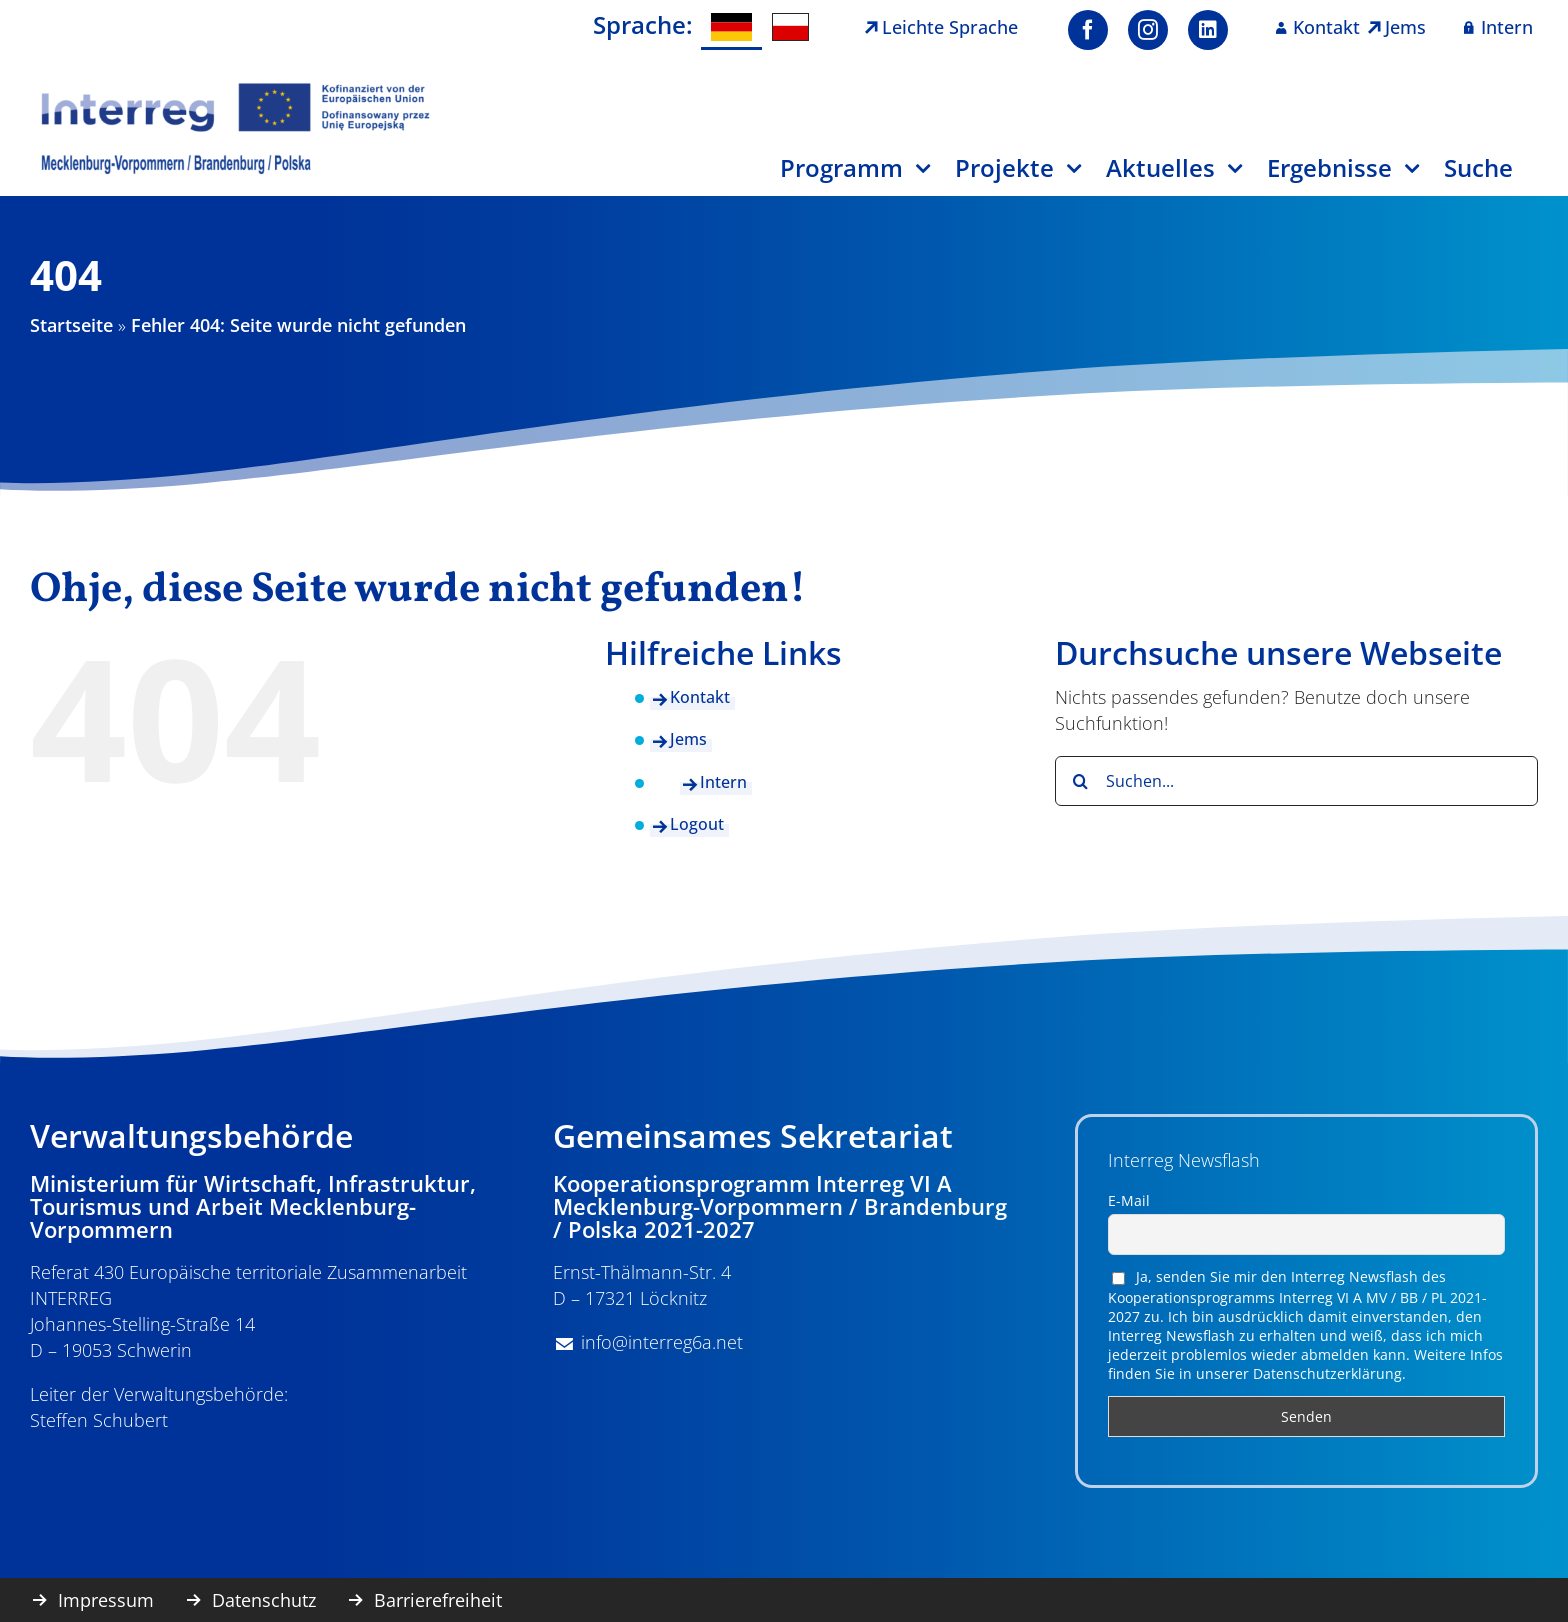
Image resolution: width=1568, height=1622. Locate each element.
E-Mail (1129, 1200)
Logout (697, 824)
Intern (723, 782)
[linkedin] (1208, 30)
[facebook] (1088, 30)
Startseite (71, 325)
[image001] (236, 89)
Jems (688, 739)
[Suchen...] (1296, 781)
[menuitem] (731, 27)
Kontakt (700, 697)
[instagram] (1148, 30)
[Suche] (1491, 175)
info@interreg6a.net (662, 1342)
